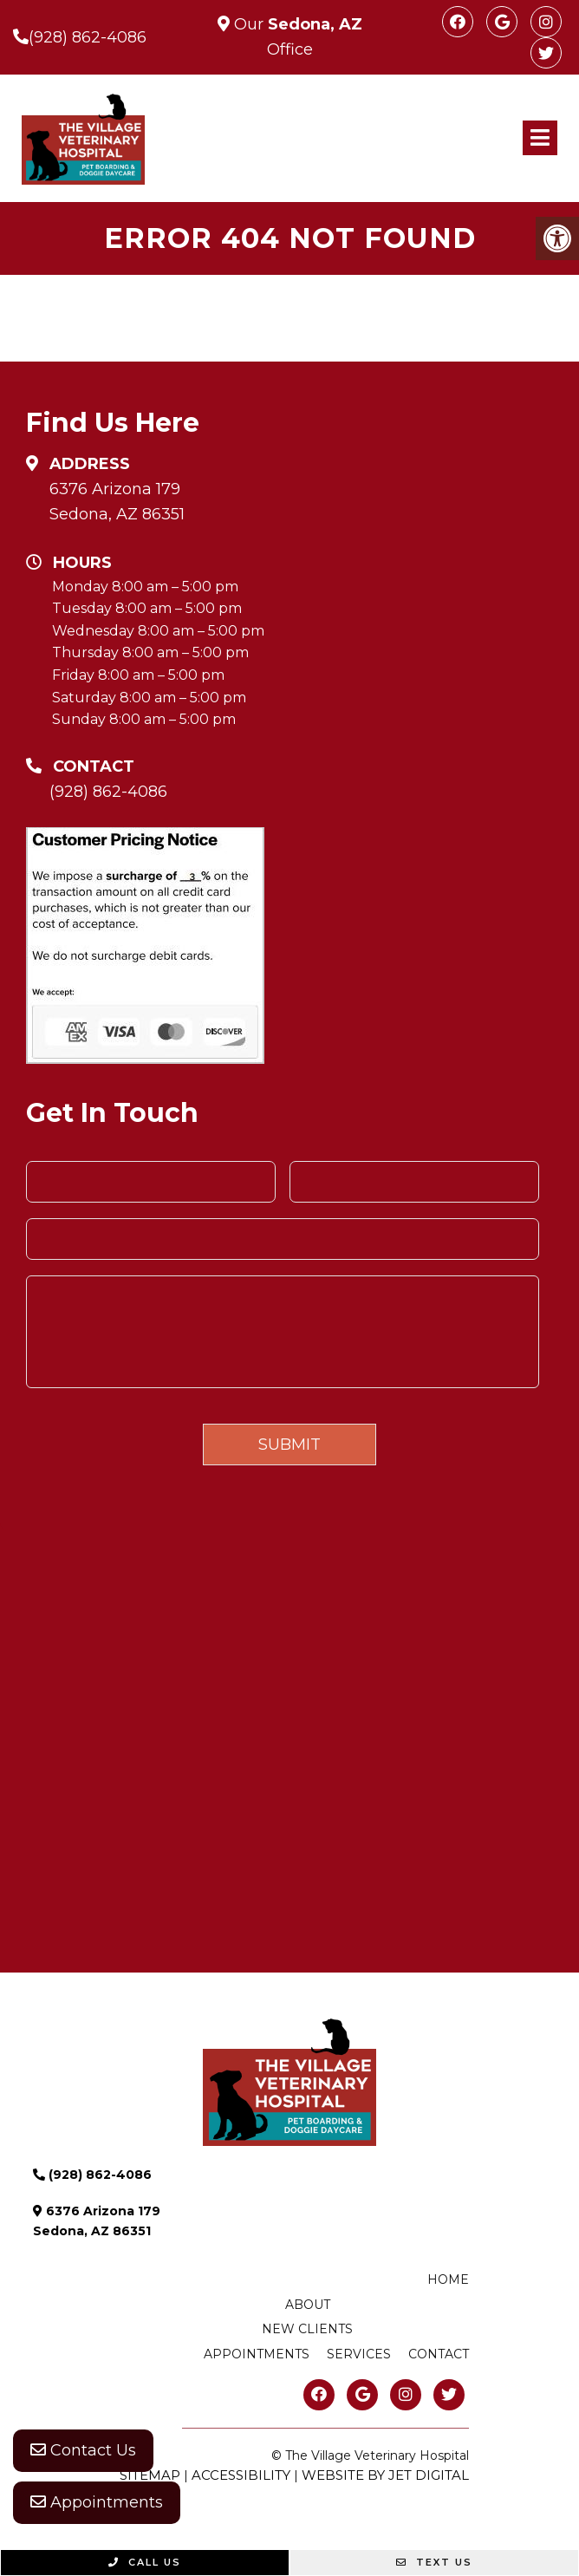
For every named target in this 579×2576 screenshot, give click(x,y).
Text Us (434, 2562)
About (307, 2304)
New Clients (307, 2329)
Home (448, 2279)
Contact (438, 2354)
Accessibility (241, 2475)
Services (359, 2354)
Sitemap (150, 2475)
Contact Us (83, 2450)
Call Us (144, 2562)
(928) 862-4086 (87, 37)
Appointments (96, 2502)
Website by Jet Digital (385, 2475)
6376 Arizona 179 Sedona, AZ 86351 (117, 501)
